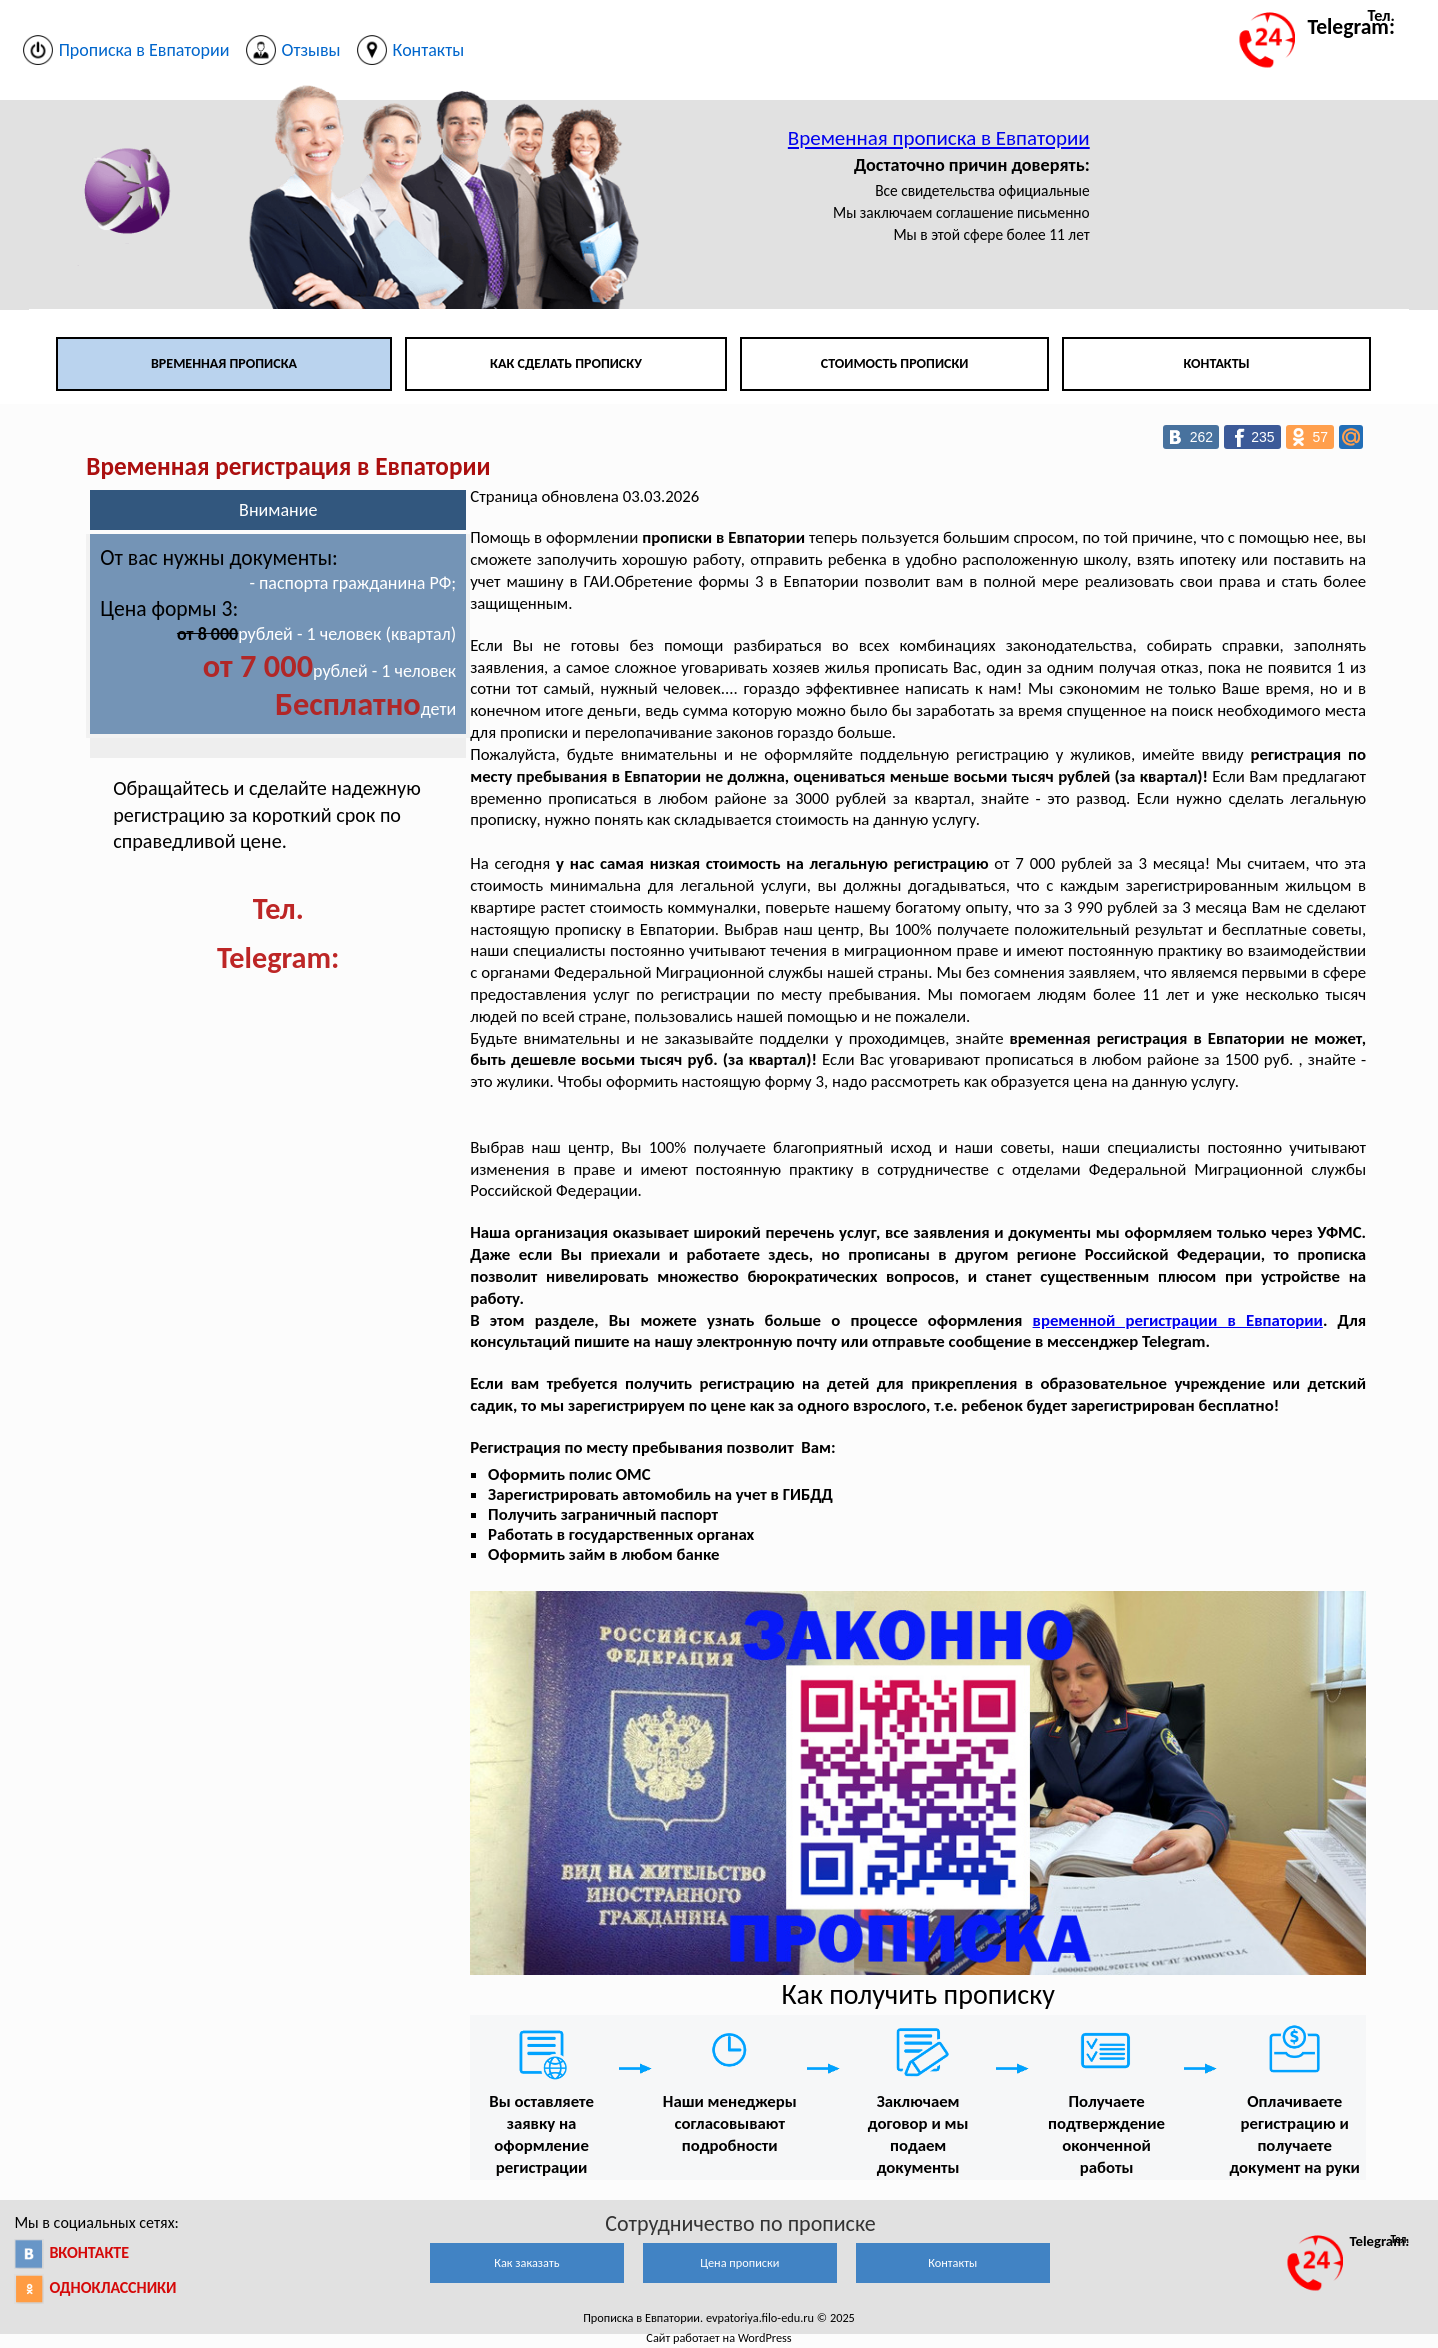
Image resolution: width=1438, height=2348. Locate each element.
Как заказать (526, 2262)
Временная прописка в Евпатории (939, 138)
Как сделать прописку (566, 363)
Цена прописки (739, 2262)
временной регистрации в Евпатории (1178, 1320)
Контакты (1217, 363)
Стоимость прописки (895, 363)
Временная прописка (224, 363)
